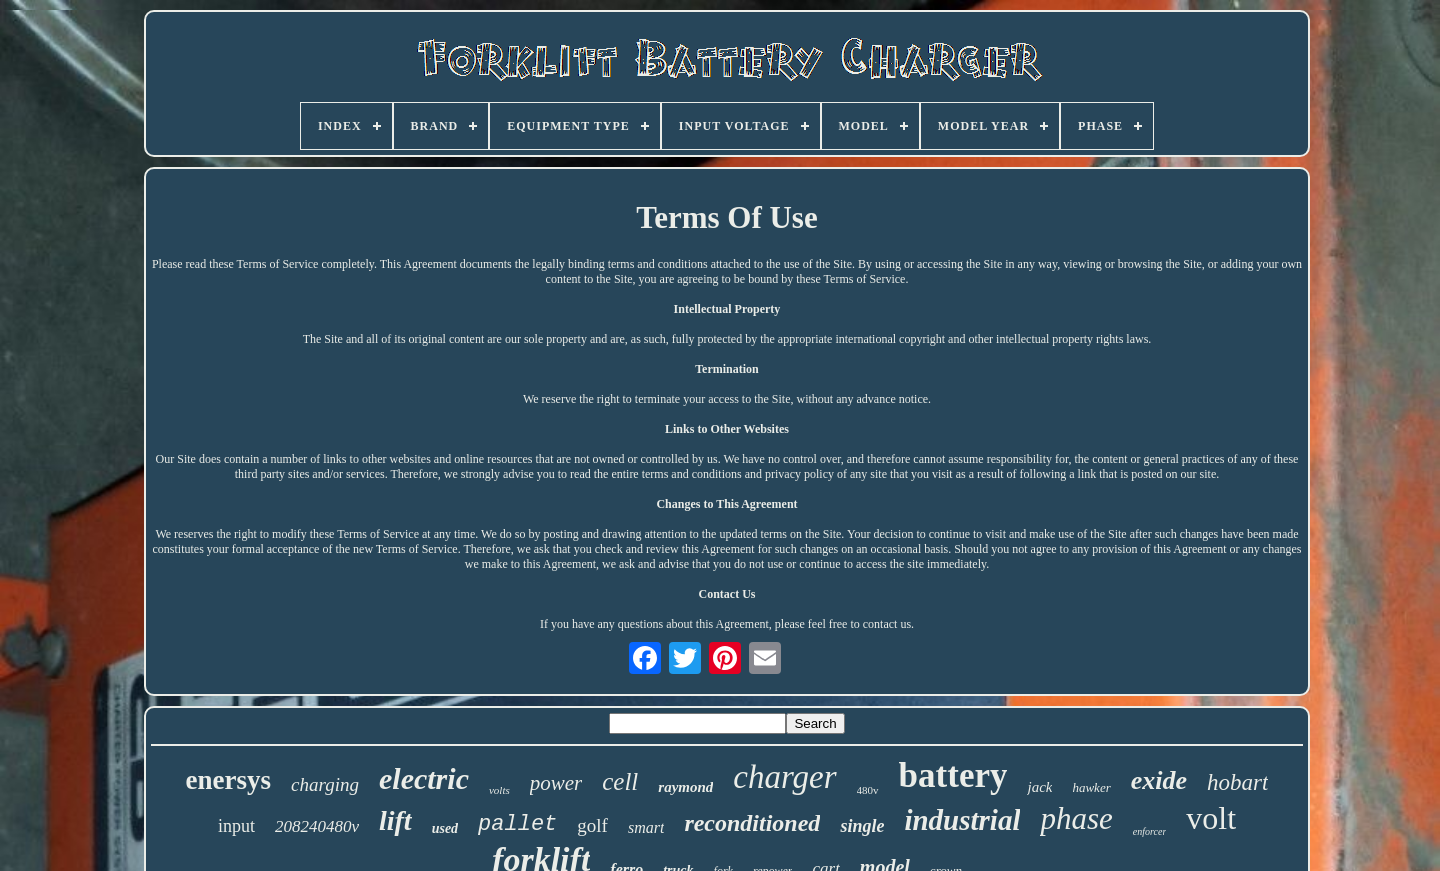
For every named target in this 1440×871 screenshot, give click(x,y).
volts (499, 790)
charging (325, 784)
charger (784, 777)
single (862, 826)
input (236, 826)
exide (1159, 780)
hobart (1237, 782)
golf (592, 825)
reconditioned (752, 823)
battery (953, 775)
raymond (685, 787)
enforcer (1150, 831)
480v (868, 790)
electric (424, 778)
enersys (228, 780)
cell (620, 781)
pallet (517, 824)
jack (1039, 787)
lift (395, 820)
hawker (1091, 787)
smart (646, 827)
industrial (962, 820)
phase (1076, 818)
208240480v (317, 826)
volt (1211, 818)
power (556, 783)
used (445, 828)
